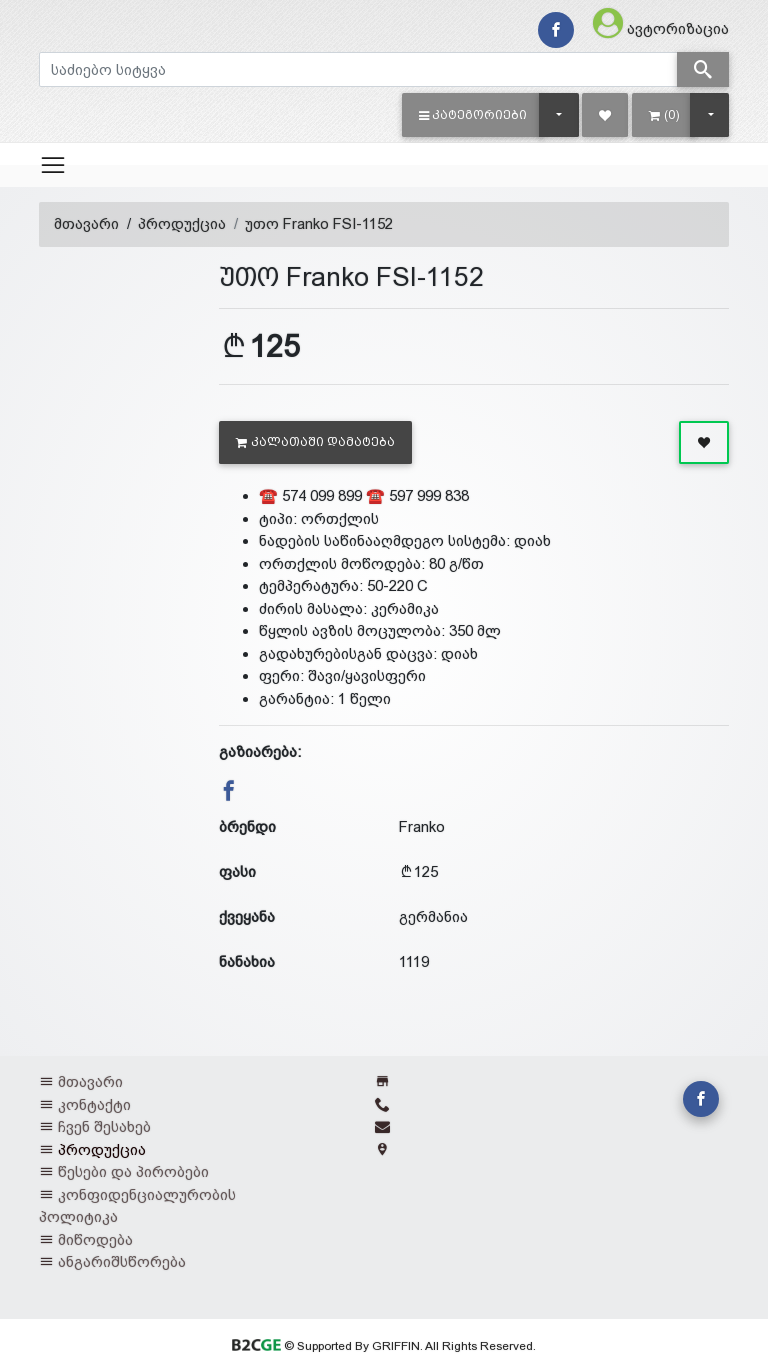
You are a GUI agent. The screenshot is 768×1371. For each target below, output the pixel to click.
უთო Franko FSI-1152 (319, 223)
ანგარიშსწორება (122, 1261)
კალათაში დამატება (315, 442)
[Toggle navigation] (53, 165)
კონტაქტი (94, 1104)
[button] (473, 115)
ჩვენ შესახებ (104, 1126)
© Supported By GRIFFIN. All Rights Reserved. (383, 1346)
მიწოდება (95, 1239)
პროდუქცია (182, 223)
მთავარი (86, 223)
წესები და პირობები (133, 1171)
